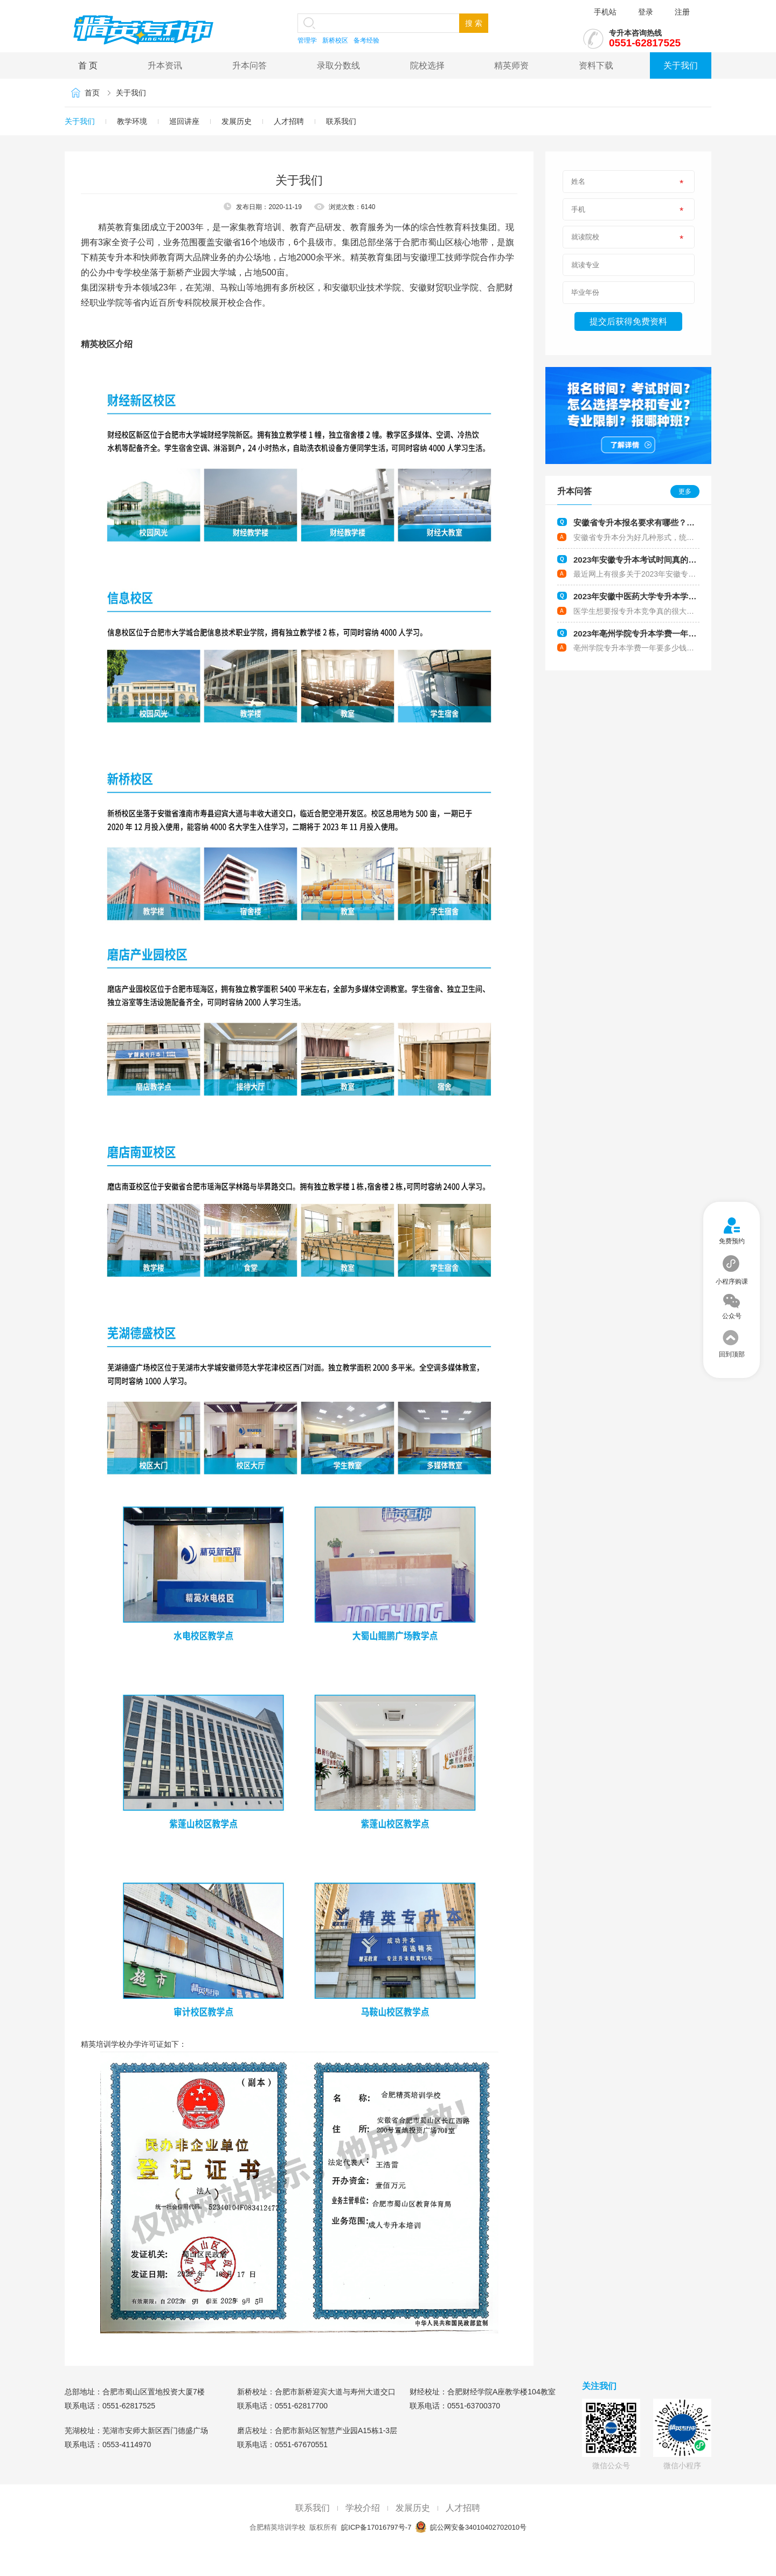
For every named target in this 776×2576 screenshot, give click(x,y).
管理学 (307, 40)
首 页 (88, 65)
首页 (92, 92)
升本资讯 (165, 65)
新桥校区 (335, 40)
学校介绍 (362, 2507)
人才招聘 (289, 121)
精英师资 (511, 65)
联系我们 (341, 121)
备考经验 (366, 40)
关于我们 (680, 65)
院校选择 (427, 65)
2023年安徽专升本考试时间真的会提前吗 (646, 559)
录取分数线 (338, 65)
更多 (684, 491)
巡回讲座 (184, 121)
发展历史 (236, 121)
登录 (645, 12)
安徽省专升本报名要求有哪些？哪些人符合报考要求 (666, 522)
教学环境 (132, 121)
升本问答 (249, 65)
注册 (682, 12)
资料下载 (596, 65)
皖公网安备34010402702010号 (477, 2527)
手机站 (605, 12)
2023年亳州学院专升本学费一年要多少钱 (646, 633)
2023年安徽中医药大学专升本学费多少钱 (646, 596)
